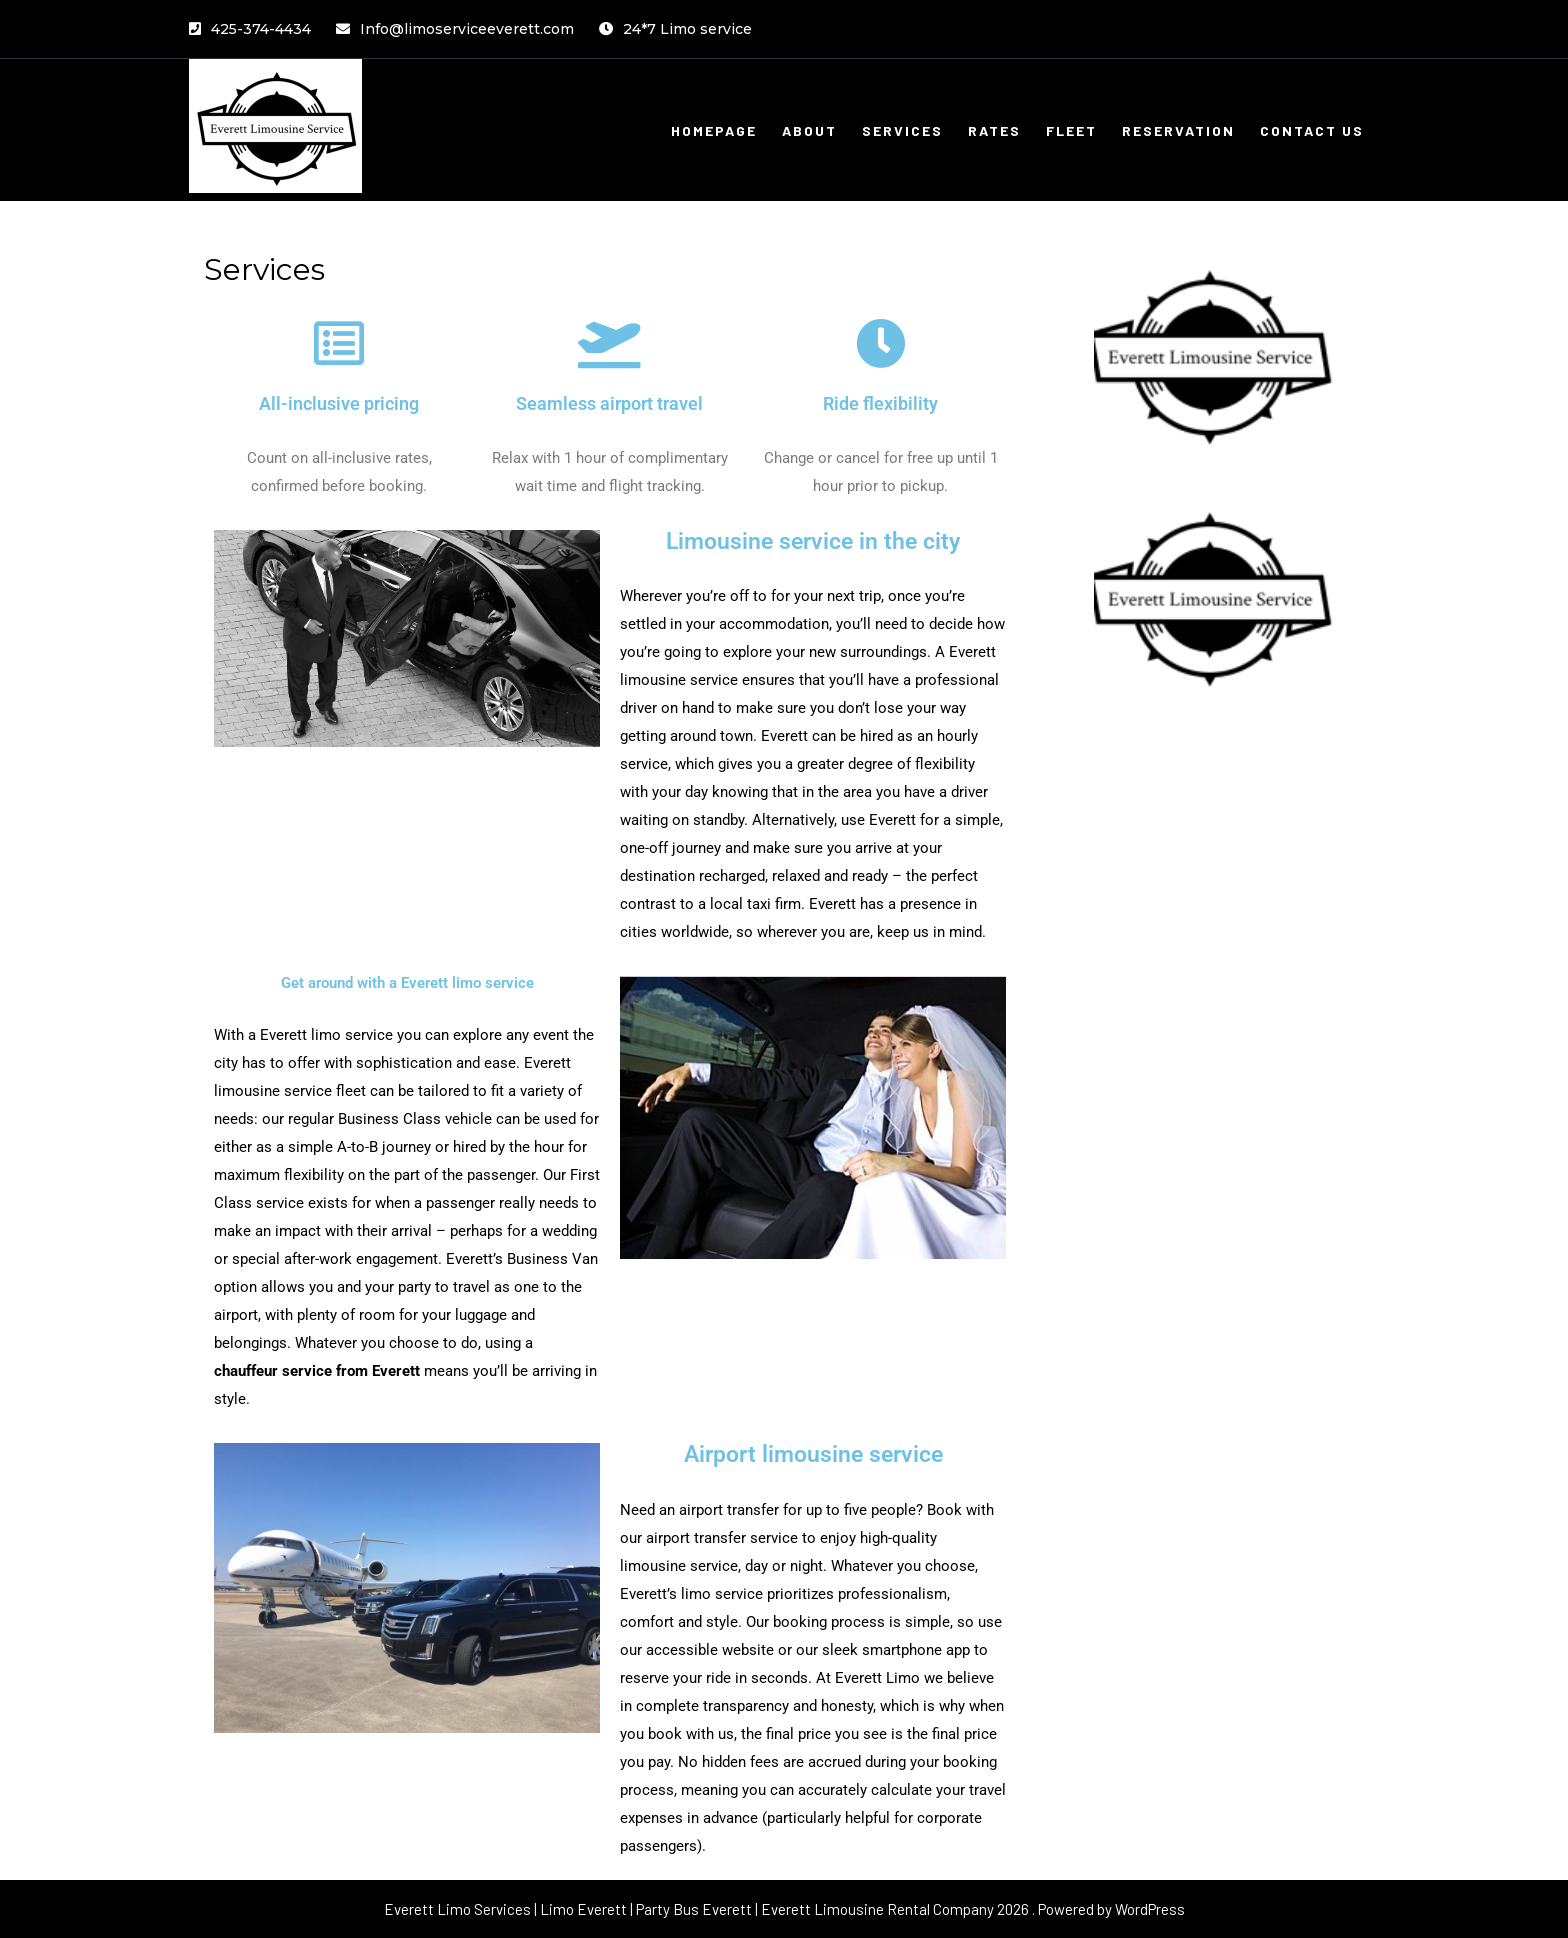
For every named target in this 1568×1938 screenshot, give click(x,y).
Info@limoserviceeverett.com (455, 29)
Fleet (1071, 130)
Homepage (714, 130)
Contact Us (1312, 130)
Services (902, 130)
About (809, 130)
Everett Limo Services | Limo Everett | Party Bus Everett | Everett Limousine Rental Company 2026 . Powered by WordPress (784, 1909)
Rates (994, 130)
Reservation (1178, 130)
